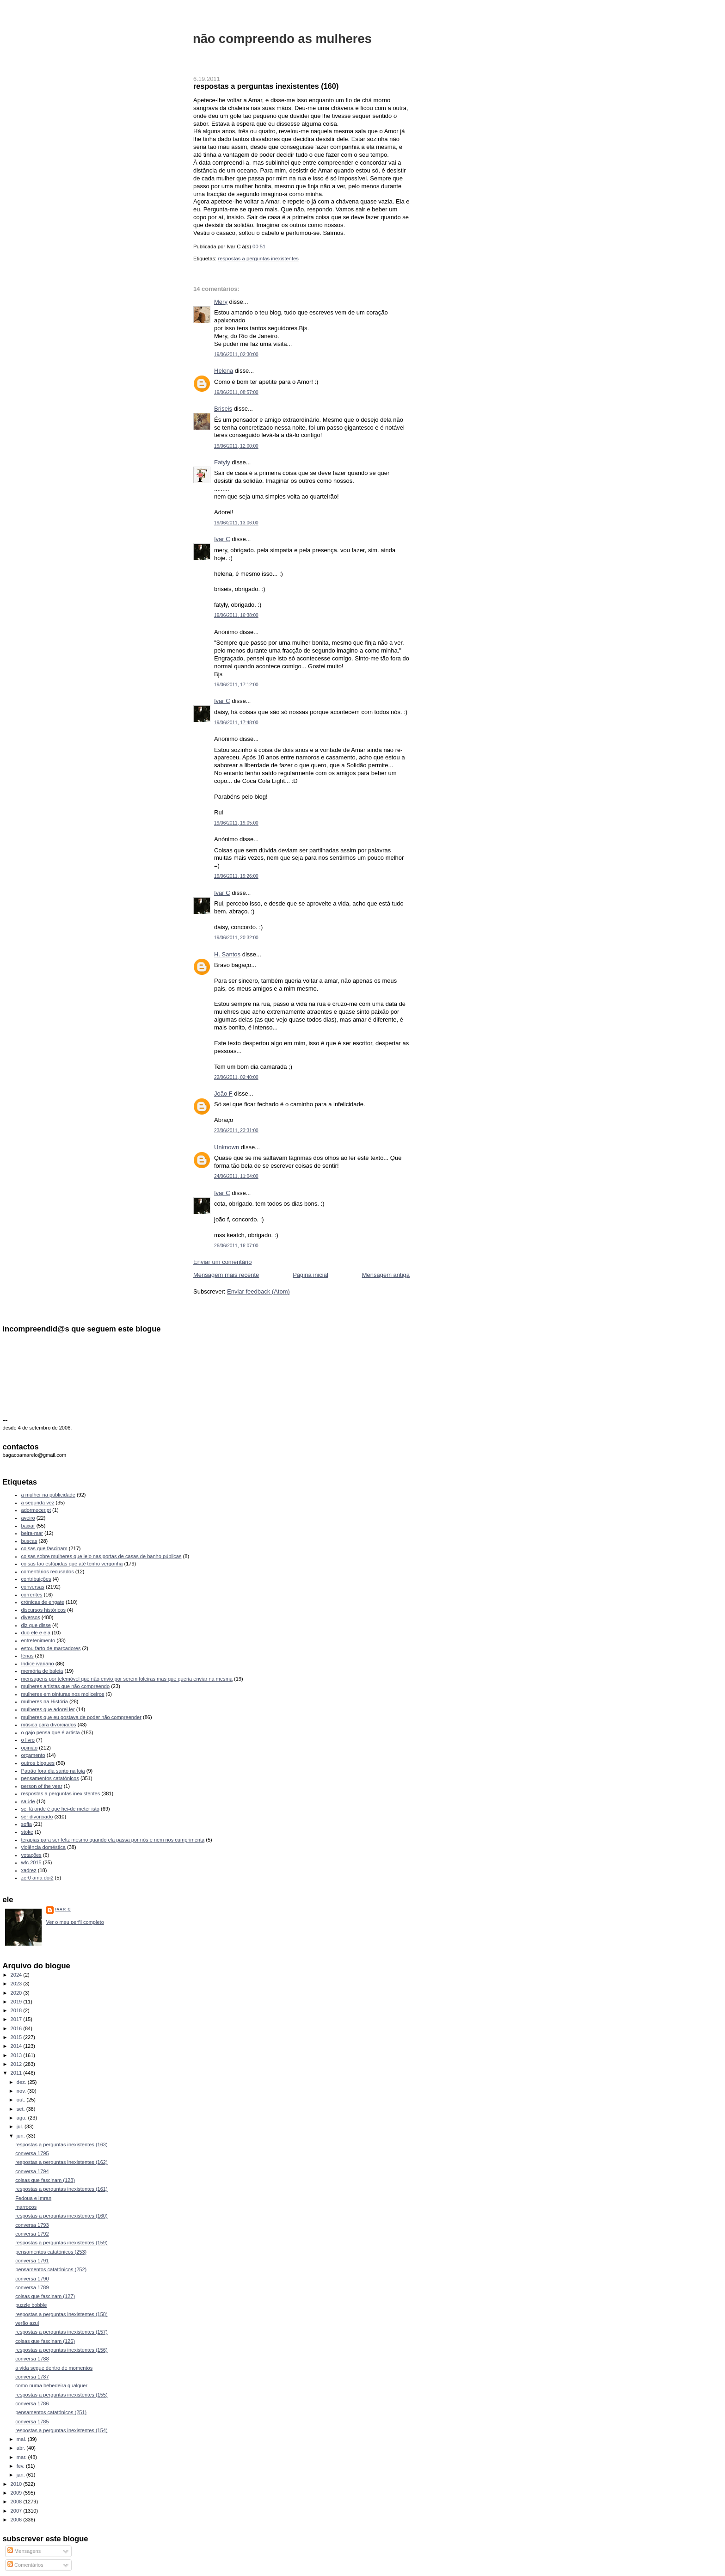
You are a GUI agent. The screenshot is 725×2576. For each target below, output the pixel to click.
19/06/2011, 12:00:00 (236, 446)
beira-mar (32, 1533)
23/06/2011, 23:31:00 (236, 1130)
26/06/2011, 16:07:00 (236, 1245)
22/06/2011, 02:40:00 (236, 1077)
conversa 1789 (32, 2287)
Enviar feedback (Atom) (258, 1291)
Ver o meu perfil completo (75, 1922)
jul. (21, 2126)
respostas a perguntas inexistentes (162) (61, 2162)
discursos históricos (43, 1610)
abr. (22, 2448)
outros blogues (38, 1763)
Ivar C (222, 539)
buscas (29, 1541)
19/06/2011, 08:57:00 (236, 392)
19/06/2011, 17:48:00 (236, 722)
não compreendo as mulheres (282, 38)
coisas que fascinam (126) (45, 2341)
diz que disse (36, 1625)
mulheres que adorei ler (48, 1709)
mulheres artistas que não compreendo (65, 1686)
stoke (27, 1832)
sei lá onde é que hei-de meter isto (60, 1809)
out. (22, 2099)
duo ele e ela (35, 1632)
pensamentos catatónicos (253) (50, 2252)
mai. (22, 2439)
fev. (21, 2466)
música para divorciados (48, 1724)
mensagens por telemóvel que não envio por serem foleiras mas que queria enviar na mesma (127, 1679)
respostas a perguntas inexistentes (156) (61, 2350)
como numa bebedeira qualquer (51, 2385)
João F (223, 1093)
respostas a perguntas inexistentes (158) (61, 2314)
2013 (17, 2055)
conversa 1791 (32, 2260)
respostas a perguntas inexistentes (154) (61, 2430)
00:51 (258, 246)
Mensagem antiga (386, 1274)
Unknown (226, 1147)
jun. (21, 2135)
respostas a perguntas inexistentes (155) (61, 2394)
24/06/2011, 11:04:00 (236, 1176)
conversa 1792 (32, 2234)
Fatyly (222, 462)
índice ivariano (37, 1663)
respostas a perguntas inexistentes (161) (61, 2189)
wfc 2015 (31, 1862)
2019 (17, 2001)
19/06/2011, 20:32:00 (236, 937)
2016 (17, 2028)
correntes (32, 1594)
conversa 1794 (32, 2171)
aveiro (28, 1518)
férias (27, 1655)
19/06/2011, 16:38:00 (236, 615)
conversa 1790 (32, 2278)
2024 (17, 1975)
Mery (220, 301)
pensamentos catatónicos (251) (50, 2412)
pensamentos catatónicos (50, 1778)
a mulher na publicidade (48, 1495)
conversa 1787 (32, 2376)
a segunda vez (38, 1502)
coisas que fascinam (44, 1548)
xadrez (29, 1870)
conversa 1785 (32, 2421)
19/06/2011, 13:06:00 (236, 522)
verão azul (27, 2323)
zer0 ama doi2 (37, 1877)
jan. (21, 2474)
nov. (22, 2091)
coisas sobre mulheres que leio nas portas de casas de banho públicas (101, 1556)
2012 (17, 2064)
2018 (17, 2010)
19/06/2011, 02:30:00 (236, 354)
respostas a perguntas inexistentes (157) (61, 2332)
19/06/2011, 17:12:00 (236, 684)
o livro (28, 1740)
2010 (17, 2484)
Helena (223, 370)
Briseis (223, 408)
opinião (29, 1747)
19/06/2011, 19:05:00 (236, 823)
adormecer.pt (36, 1510)
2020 (17, 1993)
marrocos (26, 2207)
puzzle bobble (31, 2305)
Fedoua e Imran (33, 2198)
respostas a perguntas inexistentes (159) (61, 2242)
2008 (17, 2501)
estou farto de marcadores (51, 1648)
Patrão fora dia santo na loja (53, 1771)
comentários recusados (47, 1571)
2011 (17, 2073)
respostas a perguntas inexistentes (258, 258)
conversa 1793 (32, 2225)
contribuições (36, 1579)
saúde (28, 1801)
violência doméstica (43, 1847)
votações (31, 1855)
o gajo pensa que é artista (50, 1732)
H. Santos (227, 954)
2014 (17, 2046)
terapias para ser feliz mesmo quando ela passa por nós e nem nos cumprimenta (113, 1840)
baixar (28, 1525)
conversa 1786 (32, 2403)
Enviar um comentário (222, 1261)
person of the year (41, 1786)
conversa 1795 (32, 2153)
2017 (17, 2019)
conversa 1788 (32, 2358)
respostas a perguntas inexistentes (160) (265, 86)
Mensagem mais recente (226, 1274)
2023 (17, 1983)
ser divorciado (37, 1816)
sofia (26, 1824)
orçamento (33, 1755)
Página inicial (310, 1274)
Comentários (25, 2565)
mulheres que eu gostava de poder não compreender (81, 1717)
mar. (22, 2457)
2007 (17, 2511)
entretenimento (38, 1640)
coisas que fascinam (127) (45, 2296)
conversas (32, 1587)
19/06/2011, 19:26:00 (236, 876)
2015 (17, 2037)
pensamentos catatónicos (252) (50, 2269)
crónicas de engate (42, 1602)
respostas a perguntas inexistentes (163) (61, 2144)
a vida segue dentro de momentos (53, 2368)
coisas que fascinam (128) (45, 2180)
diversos (30, 1617)
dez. (22, 2082)
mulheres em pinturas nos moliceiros (62, 1694)
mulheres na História (44, 1701)
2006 (17, 2519)
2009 (17, 2493)
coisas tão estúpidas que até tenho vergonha (72, 1563)
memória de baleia (42, 1671)
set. (21, 2109)
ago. (22, 2117)
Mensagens (24, 2551)
